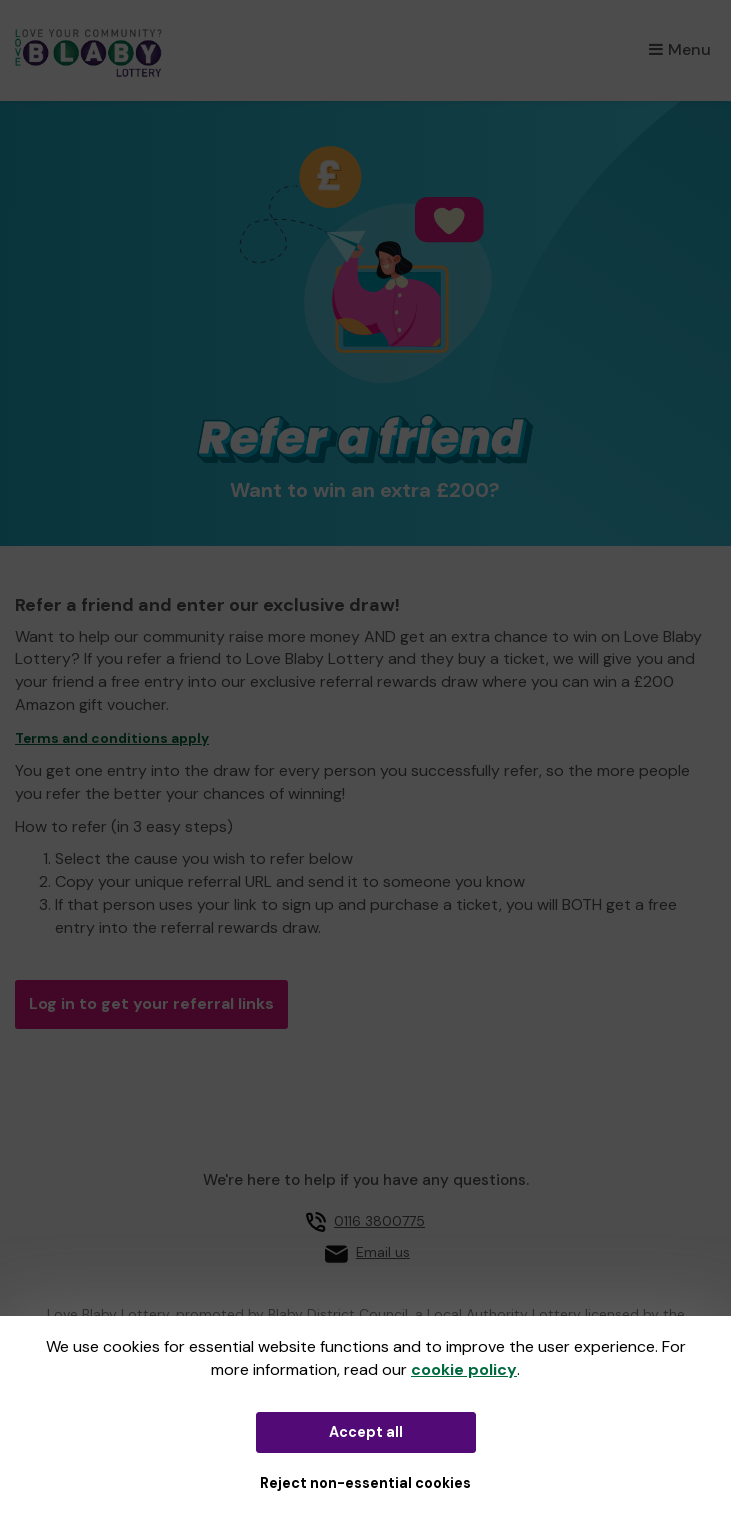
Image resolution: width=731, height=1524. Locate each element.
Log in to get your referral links (151, 1003)
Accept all (366, 1432)
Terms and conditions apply (112, 738)
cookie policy (464, 1369)
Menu (680, 49)
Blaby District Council (338, 1314)
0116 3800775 (379, 1221)
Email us (383, 1252)
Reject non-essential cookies (365, 1483)
